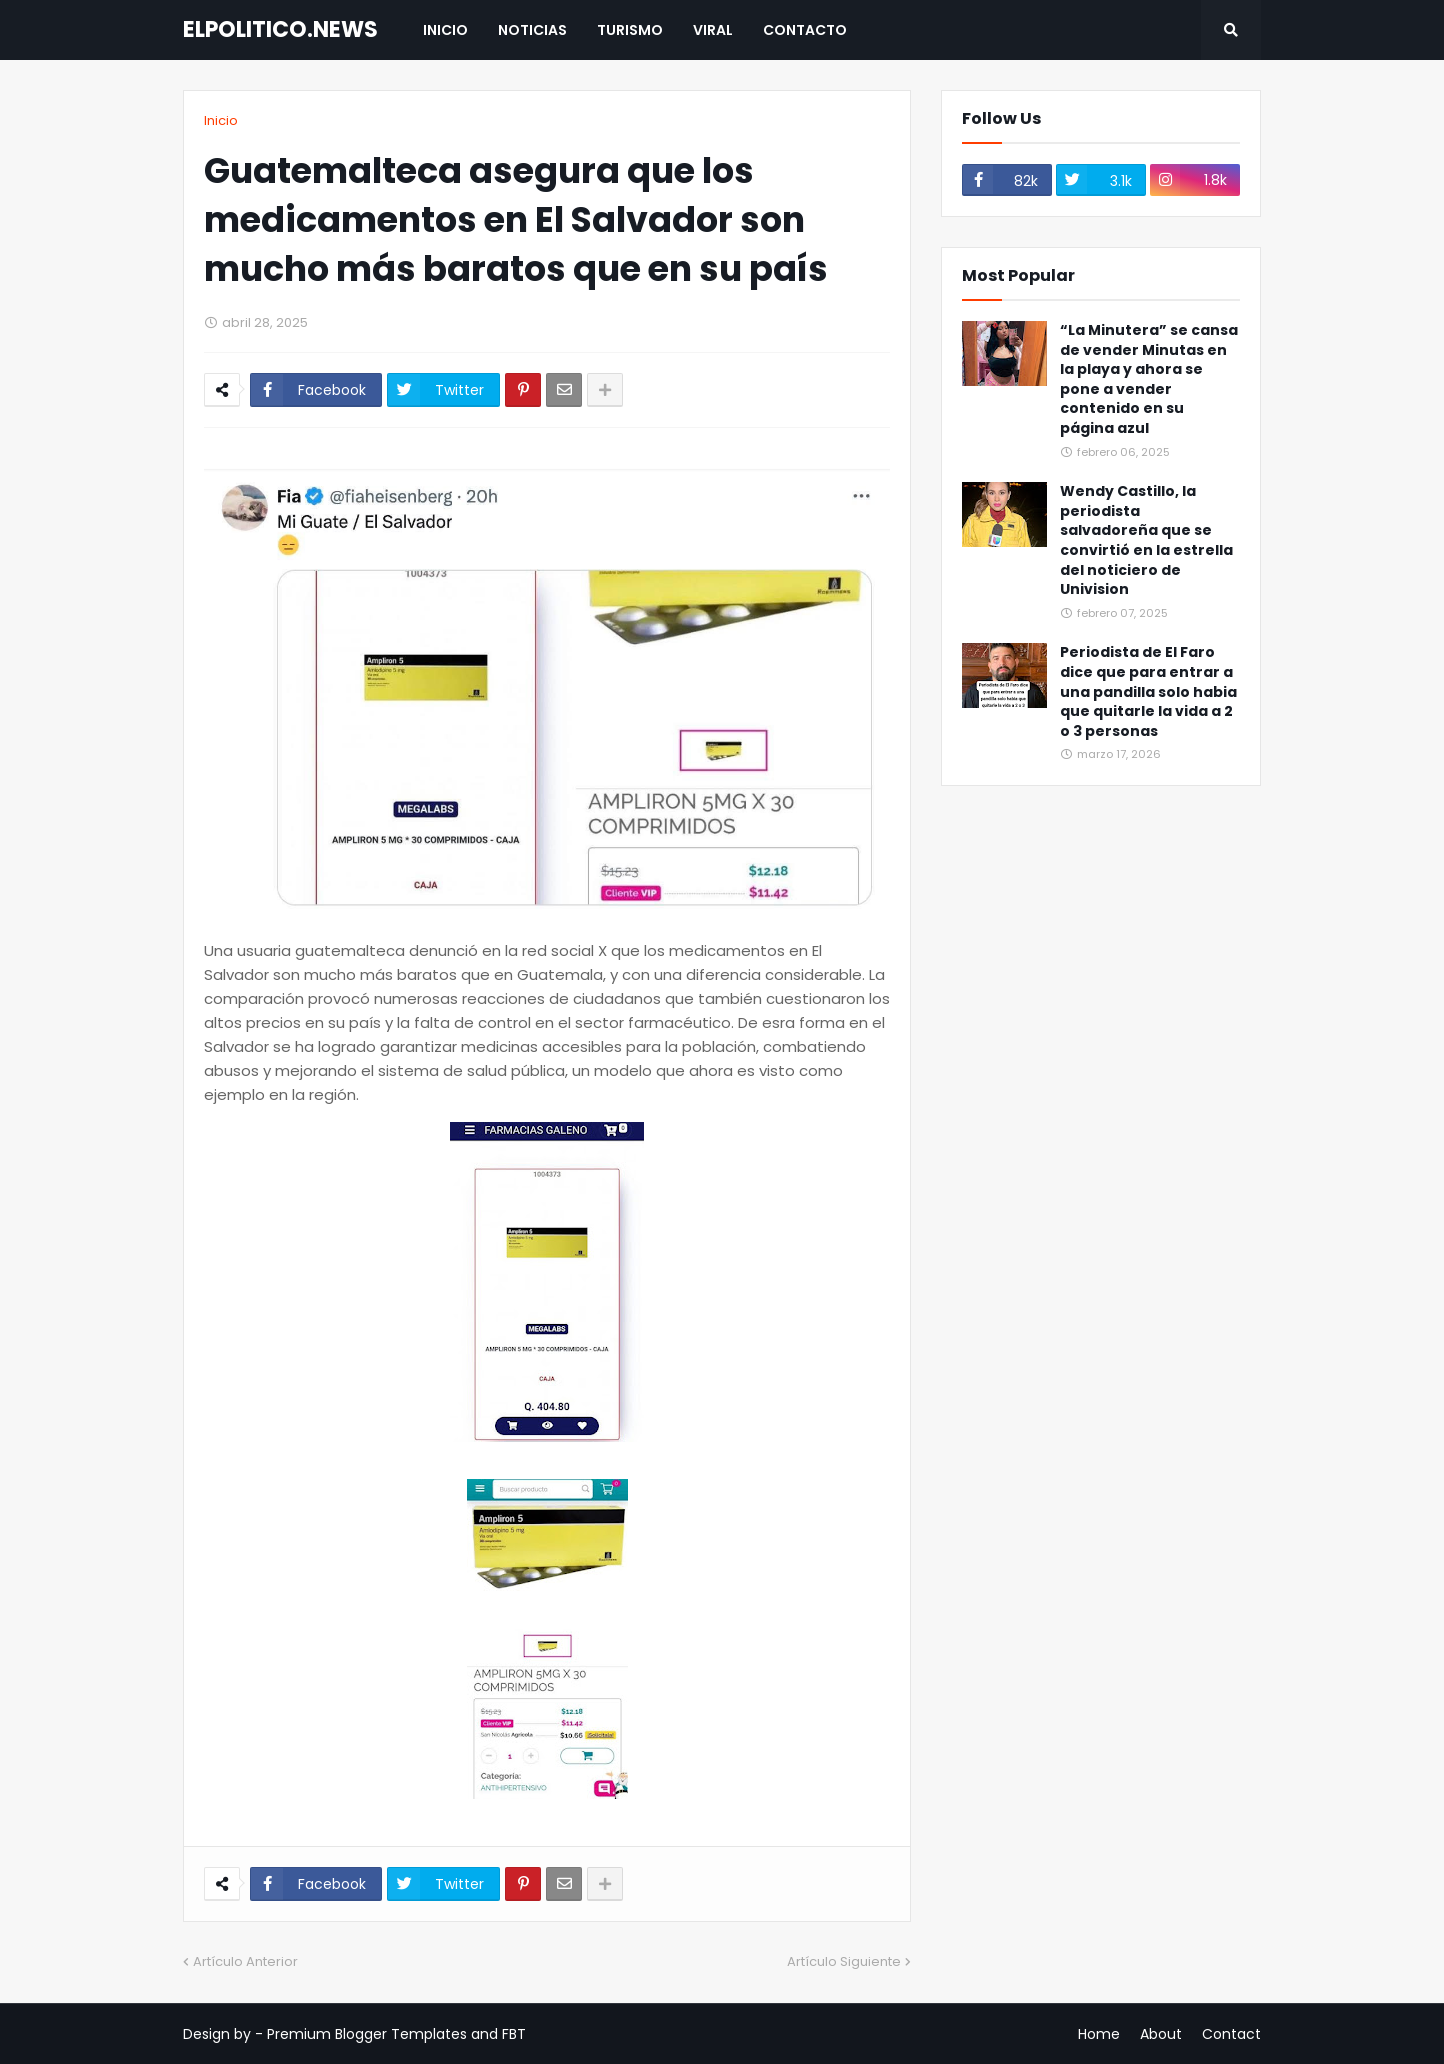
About (1161, 2034)
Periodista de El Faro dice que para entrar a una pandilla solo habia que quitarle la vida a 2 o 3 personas (1148, 691)
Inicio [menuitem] (445, 30)
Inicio (221, 120)
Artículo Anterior (245, 1961)
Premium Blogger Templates (367, 2034)
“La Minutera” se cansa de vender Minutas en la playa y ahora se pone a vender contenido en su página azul (1149, 379)
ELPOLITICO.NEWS (280, 29)
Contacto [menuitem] (805, 30)
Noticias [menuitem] (532, 30)
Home (1099, 2034)
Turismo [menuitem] (630, 30)
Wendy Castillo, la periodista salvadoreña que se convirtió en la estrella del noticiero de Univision (1146, 540)
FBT (514, 2034)
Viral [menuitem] (713, 30)
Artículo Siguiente (844, 1961)
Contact (1231, 2034)
